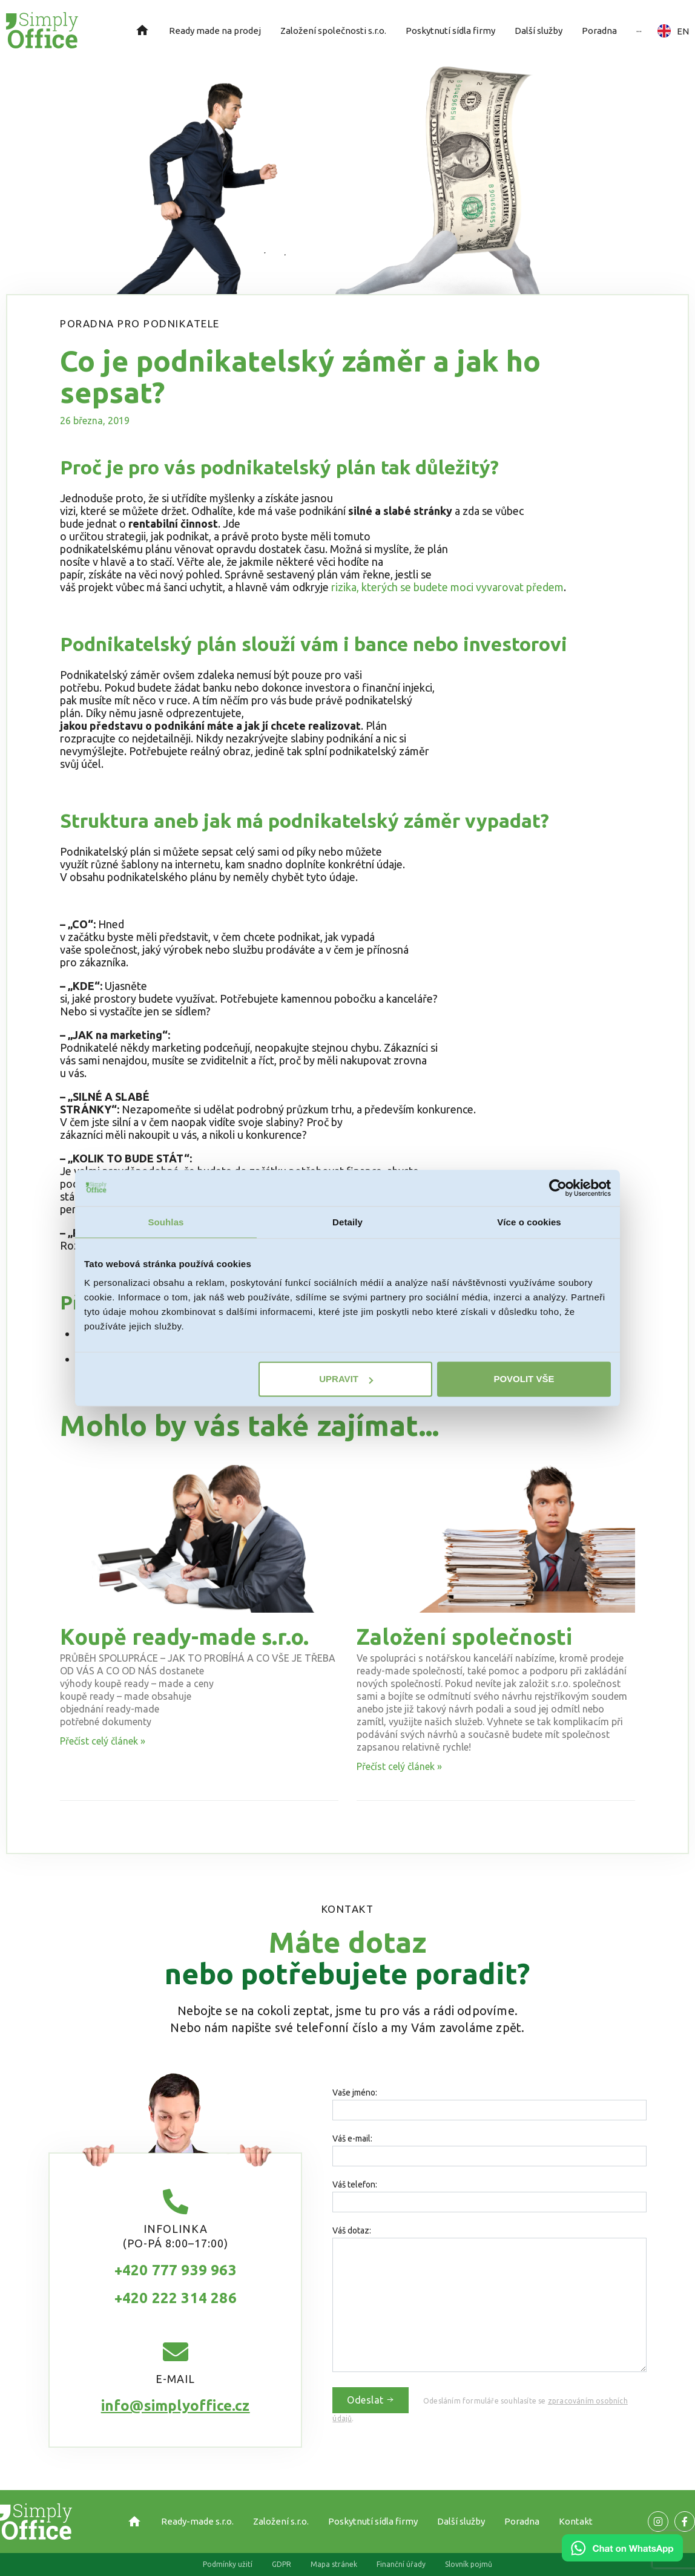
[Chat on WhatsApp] (622, 2557)
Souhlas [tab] (165, 1222)
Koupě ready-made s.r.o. (184, 1636)
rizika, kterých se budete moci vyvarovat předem (447, 587)
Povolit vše (523, 1379)
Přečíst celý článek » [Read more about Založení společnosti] (399, 1766)
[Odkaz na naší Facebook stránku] (658, 2521)
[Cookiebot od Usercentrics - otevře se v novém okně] (558, 1188)
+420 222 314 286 (175, 2298)
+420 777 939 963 (175, 2270)
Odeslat (370, 2399)
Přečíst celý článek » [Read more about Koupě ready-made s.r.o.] (102, 1740)
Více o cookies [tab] (529, 1222)
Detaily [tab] (347, 1222)
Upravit (346, 1379)
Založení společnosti (464, 1636)
